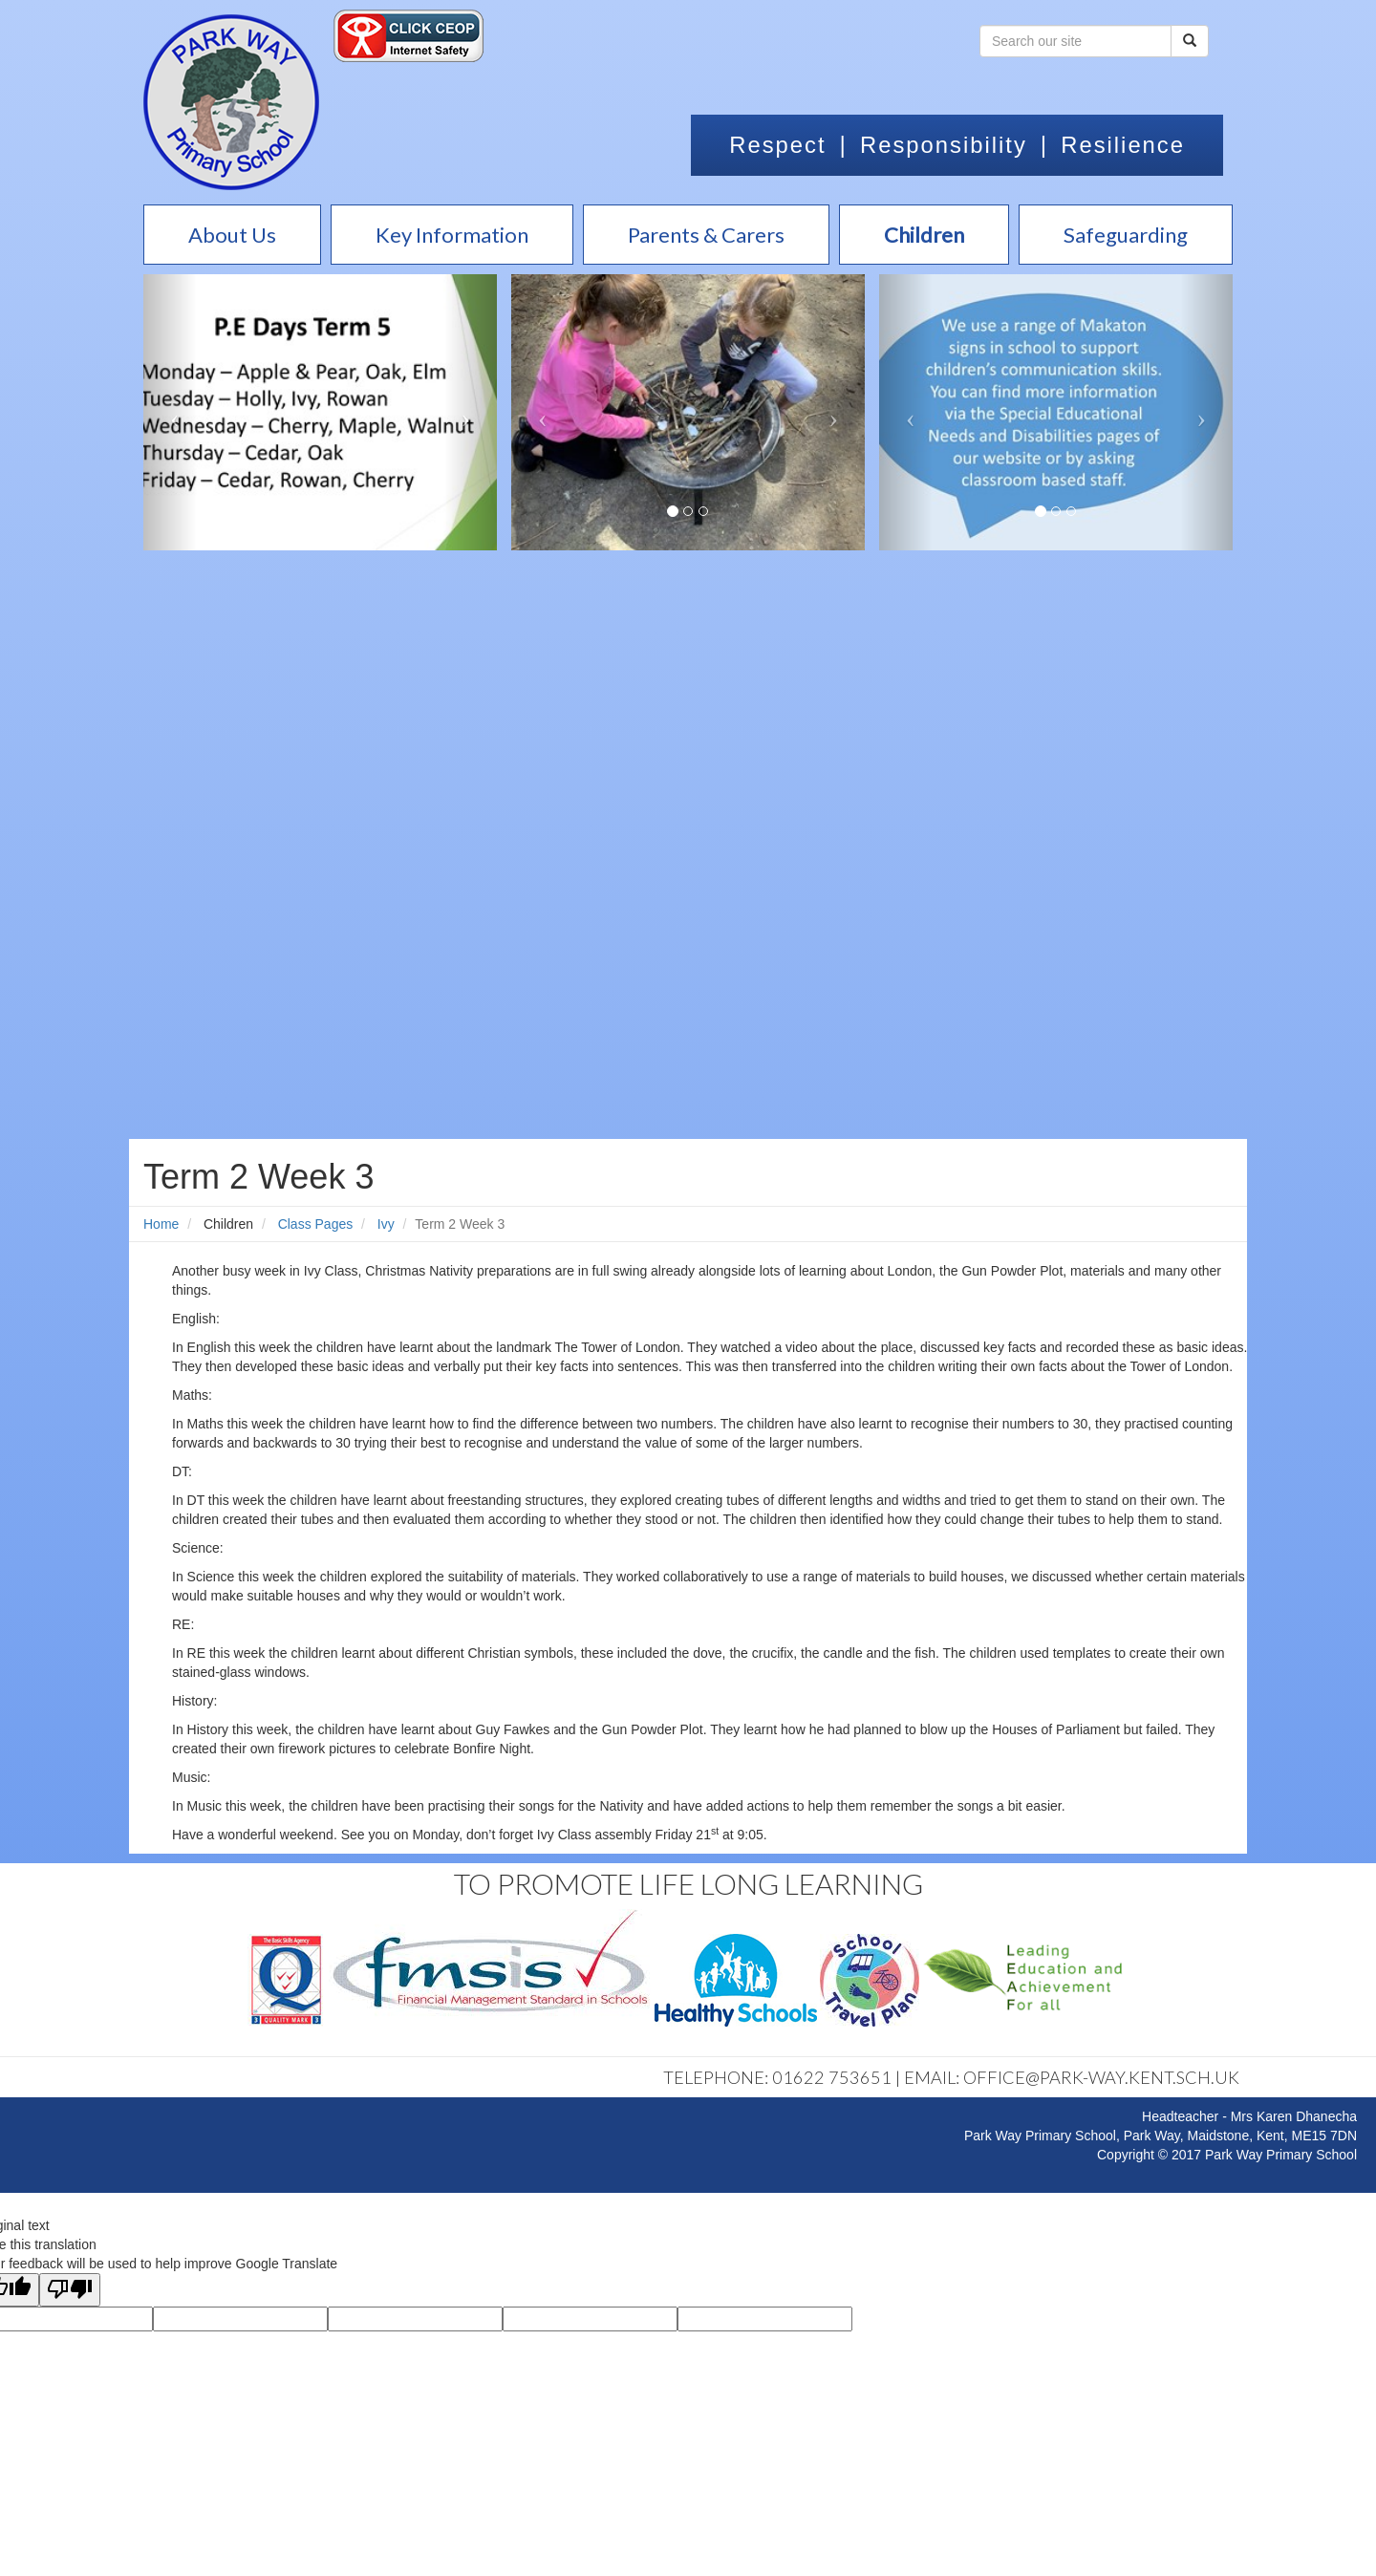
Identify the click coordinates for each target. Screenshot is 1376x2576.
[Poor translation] (69, 2290)
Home (161, 1224)
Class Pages (316, 1224)
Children (228, 1224)
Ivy (386, 1224)
